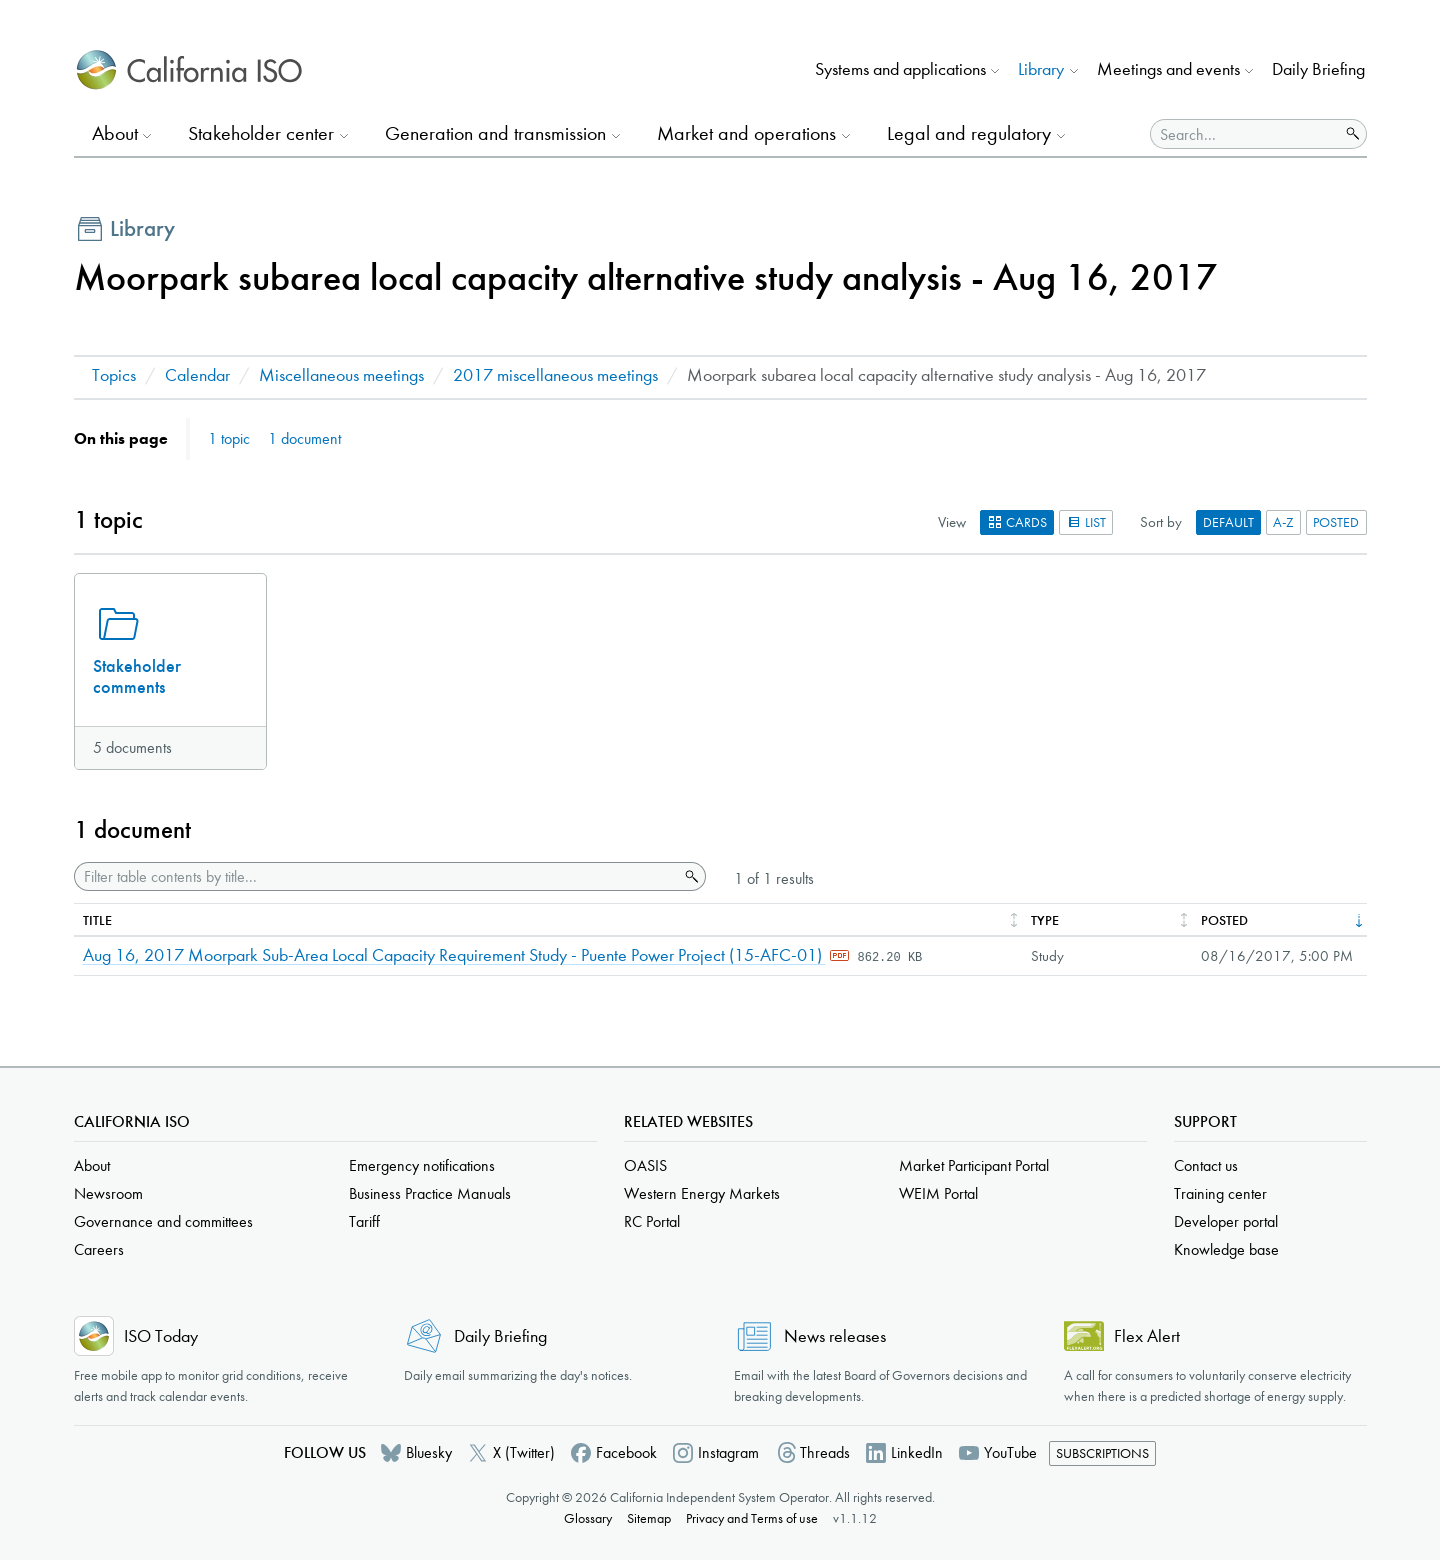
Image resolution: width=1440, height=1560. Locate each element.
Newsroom (108, 1193)
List (1086, 522)
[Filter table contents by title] (376, 876)
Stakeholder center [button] (261, 133)
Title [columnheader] (97, 920)
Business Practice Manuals (430, 1193)
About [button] (115, 133)
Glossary (588, 1518)
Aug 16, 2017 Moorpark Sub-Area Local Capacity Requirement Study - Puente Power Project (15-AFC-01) (454, 955)
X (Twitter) (524, 1452)
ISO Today (161, 1336)
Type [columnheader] (1045, 920)
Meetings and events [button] (1168, 69)
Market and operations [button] (746, 133)
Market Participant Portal (974, 1165)
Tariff (364, 1221)
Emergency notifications (422, 1165)
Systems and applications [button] (900, 69)
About (92, 1165)
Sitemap (649, 1518)
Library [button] (1041, 69)
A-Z (1283, 522)
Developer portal (1226, 1221)
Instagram (728, 1452)
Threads (825, 1452)
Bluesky (429, 1452)
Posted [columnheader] (1224, 920)
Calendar (197, 375)
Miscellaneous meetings (341, 375)
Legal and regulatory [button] (969, 133)
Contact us (1206, 1165)
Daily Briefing (1318, 69)
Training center (1220, 1193)
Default (1228, 522)
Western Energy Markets (702, 1193)
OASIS (645, 1165)
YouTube (1010, 1452)
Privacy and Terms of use (752, 1518)
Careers (99, 1249)
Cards (1017, 522)
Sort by (1161, 522)
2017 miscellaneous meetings (555, 375)
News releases (835, 1336)
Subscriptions (1102, 1453)
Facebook (626, 1452)
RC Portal (652, 1221)
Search (690, 877)
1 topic (229, 438)
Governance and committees (163, 1221)
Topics (114, 375)
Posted (1336, 522)
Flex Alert (1147, 1336)
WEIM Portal (938, 1193)
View (952, 522)
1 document (304, 438)
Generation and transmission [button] (495, 133)
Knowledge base (1226, 1249)
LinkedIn (917, 1452)
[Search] (1245, 134)
